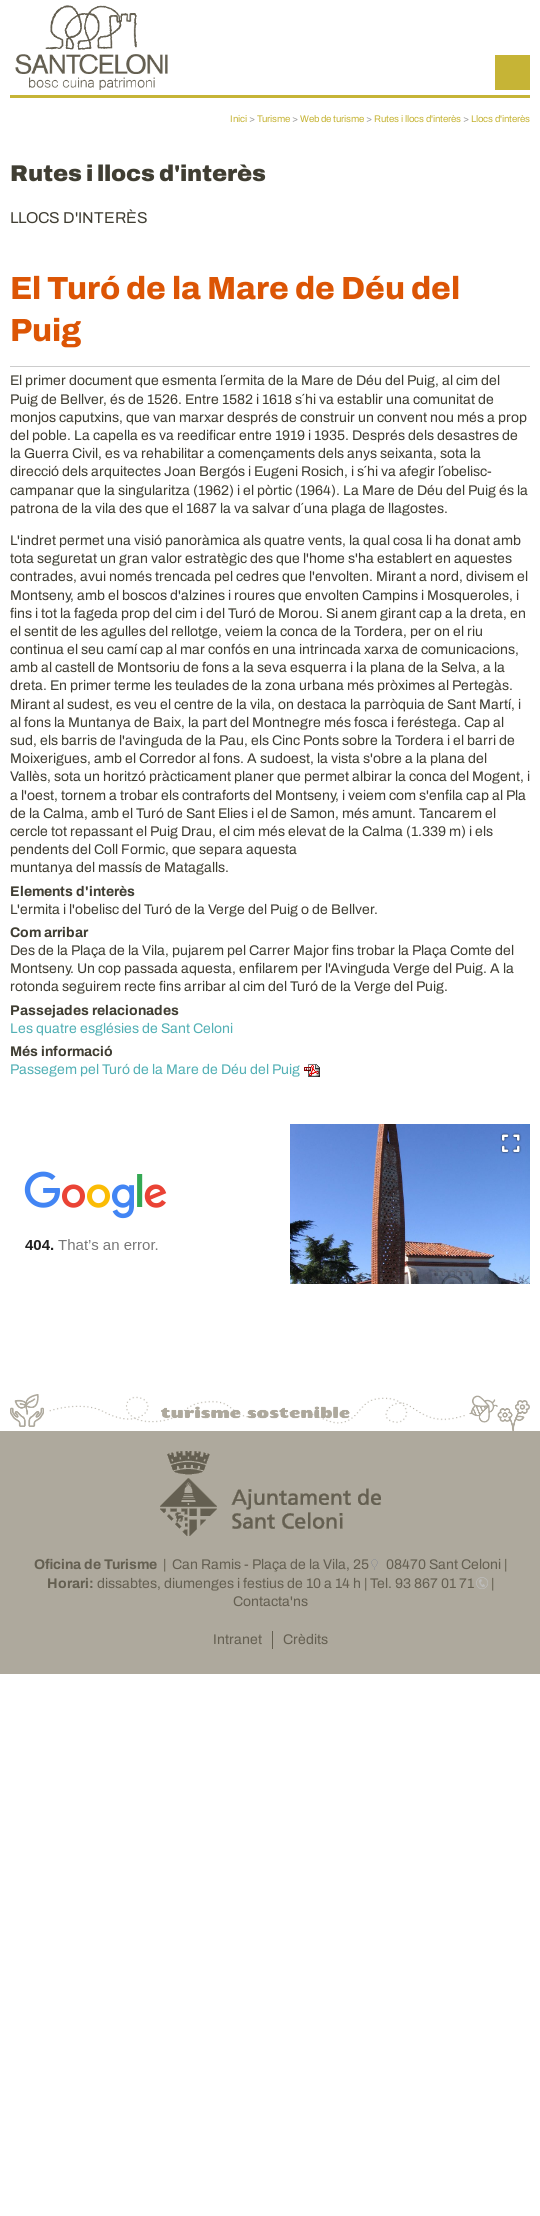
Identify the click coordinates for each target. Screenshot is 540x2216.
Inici (238, 119)
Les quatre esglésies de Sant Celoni (121, 1028)
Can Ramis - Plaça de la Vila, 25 (270, 1564)
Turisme (273, 119)
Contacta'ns (270, 1601)
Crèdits (305, 1639)
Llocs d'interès (500, 119)
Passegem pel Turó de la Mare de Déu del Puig (155, 1069)
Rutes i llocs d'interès (417, 119)
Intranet (237, 1639)
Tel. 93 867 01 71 (422, 1583)
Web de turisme (332, 119)
